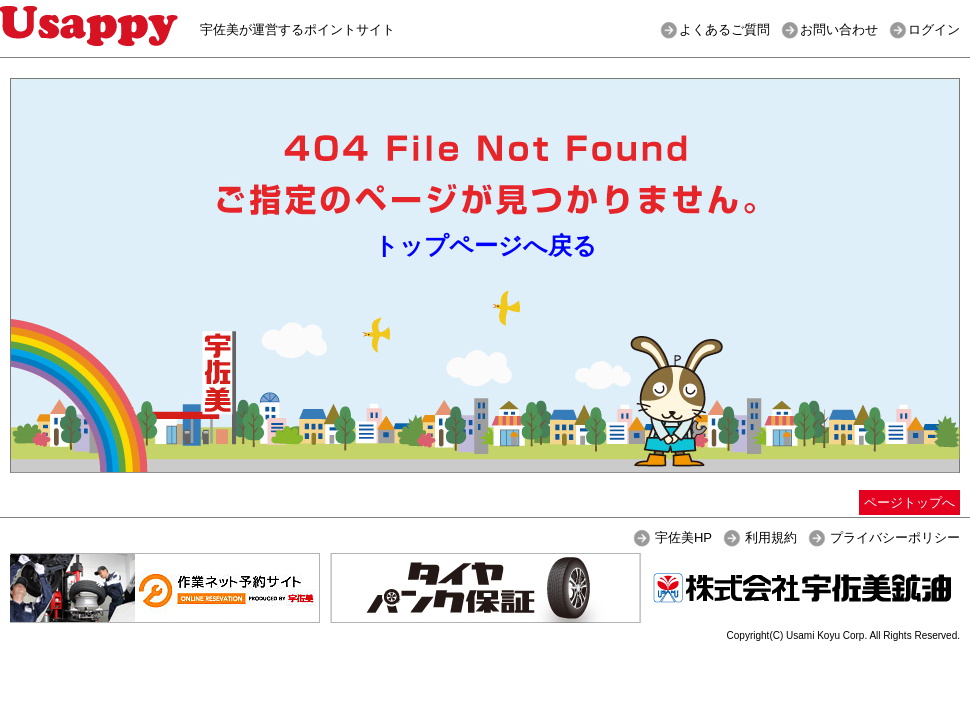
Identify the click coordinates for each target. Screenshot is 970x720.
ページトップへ (909, 502)
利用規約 (771, 537)
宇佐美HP (683, 537)
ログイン (934, 29)
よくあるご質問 (724, 29)
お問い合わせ (839, 29)
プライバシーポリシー (895, 537)
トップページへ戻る (485, 245)
